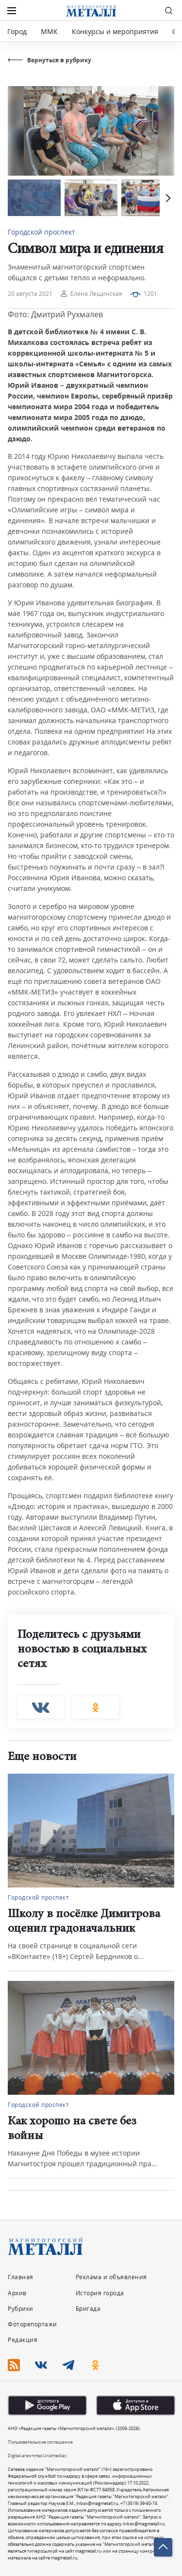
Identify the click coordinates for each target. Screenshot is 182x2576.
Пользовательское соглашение (40, 2442)
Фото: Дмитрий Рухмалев (55, 314)
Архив (17, 2293)
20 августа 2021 (30, 294)
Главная (20, 2277)
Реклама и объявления (111, 2277)
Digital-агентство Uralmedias (37, 2455)
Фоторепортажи (32, 2324)
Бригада (88, 2308)
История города (100, 2293)
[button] (167, 198)
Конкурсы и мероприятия (116, 31)
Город (17, 31)
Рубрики (20, 2308)
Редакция (22, 2340)
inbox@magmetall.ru (97, 2503)
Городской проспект (41, 231)
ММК (49, 31)
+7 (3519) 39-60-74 (138, 2503)
